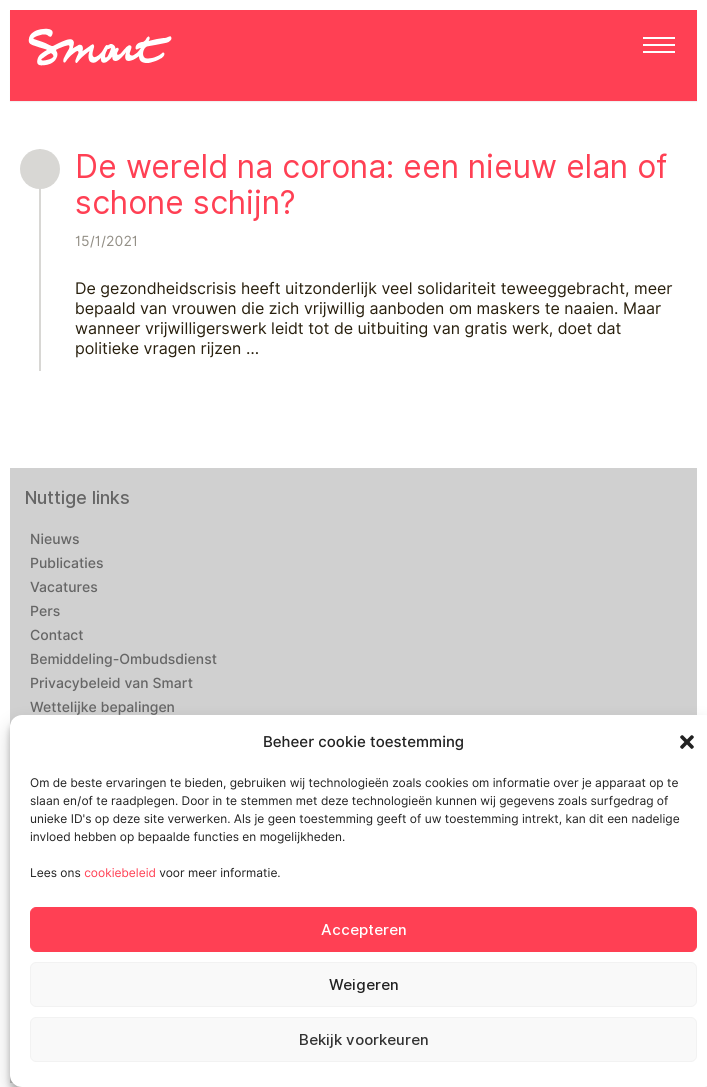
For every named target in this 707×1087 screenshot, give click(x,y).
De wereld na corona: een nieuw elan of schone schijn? (371, 184)
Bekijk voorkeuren (364, 1040)
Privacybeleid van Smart (111, 684)
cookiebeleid (120, 872)
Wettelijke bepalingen (102, 708)
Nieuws (55, 540)
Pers (45, 612)
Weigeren (364, 985)
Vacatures (64, 588)
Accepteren (364, 930)
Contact (57, 636)
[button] (687, 742)
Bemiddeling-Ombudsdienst (123, 660)
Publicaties (67, 564)
